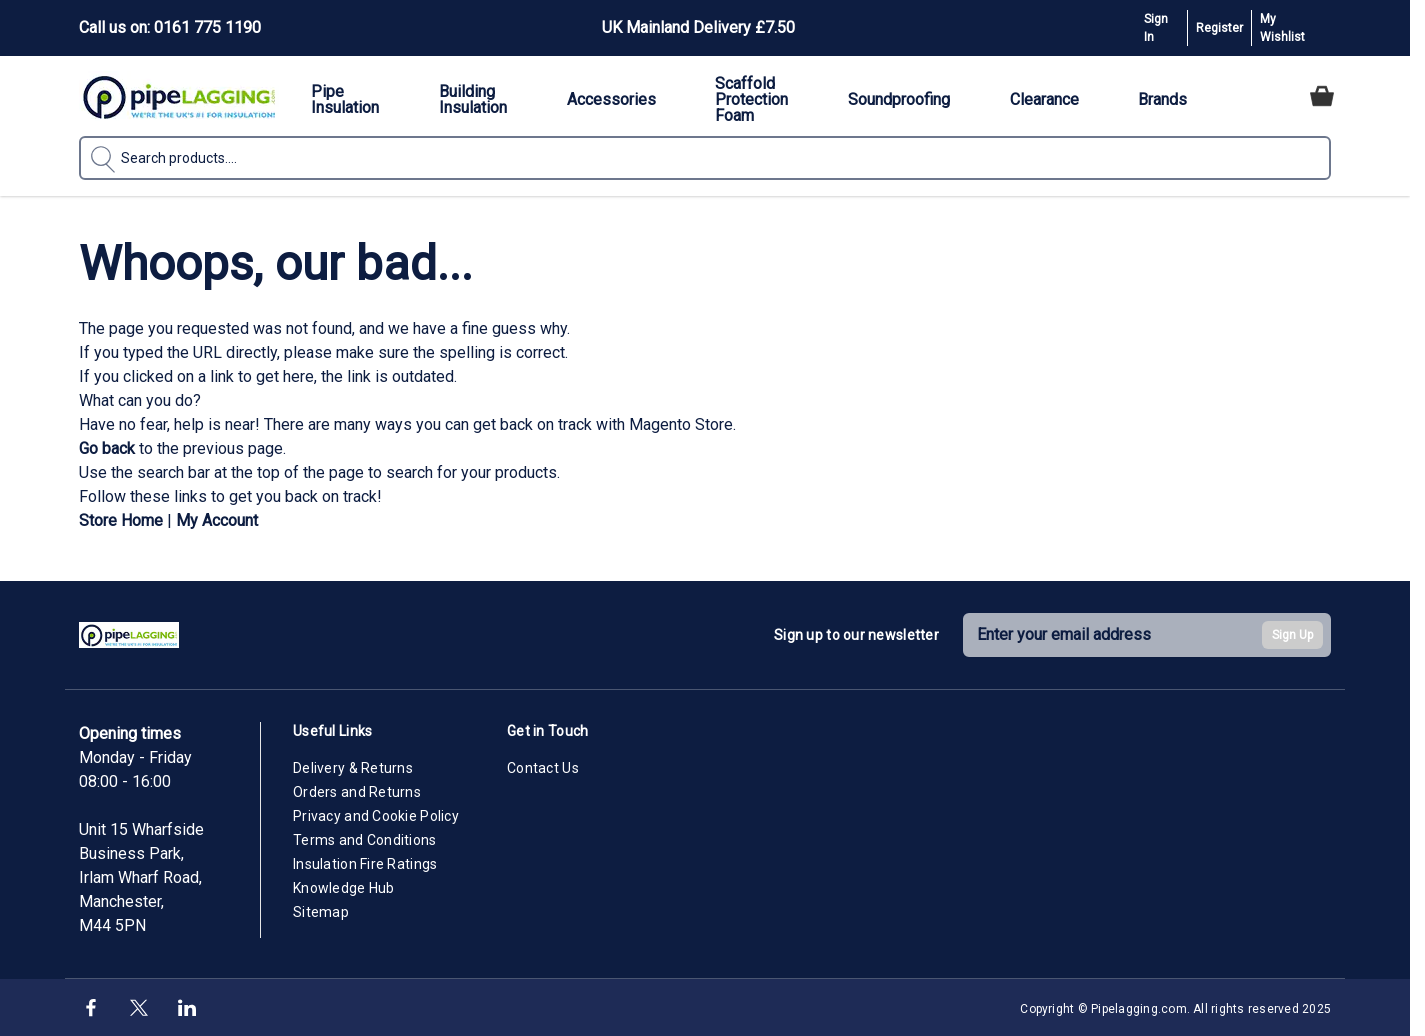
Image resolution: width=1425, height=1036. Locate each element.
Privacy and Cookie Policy (376, 816)
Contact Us (543, 768)
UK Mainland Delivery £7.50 (698, 27)
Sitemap (321, 912)
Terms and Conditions (365, 840)
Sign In (1156, 28)
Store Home (121, 520)
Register (1219, 28)
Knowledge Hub (344, 888)
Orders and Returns (357, 792)
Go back (107, 448)
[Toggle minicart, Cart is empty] (1322, 96)
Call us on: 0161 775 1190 (170, 27)
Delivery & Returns (353, 768)
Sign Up (1292, 635)
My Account (217, 520)
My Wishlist (1282, 28)
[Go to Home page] (179, 96)
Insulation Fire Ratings (365, 864)
